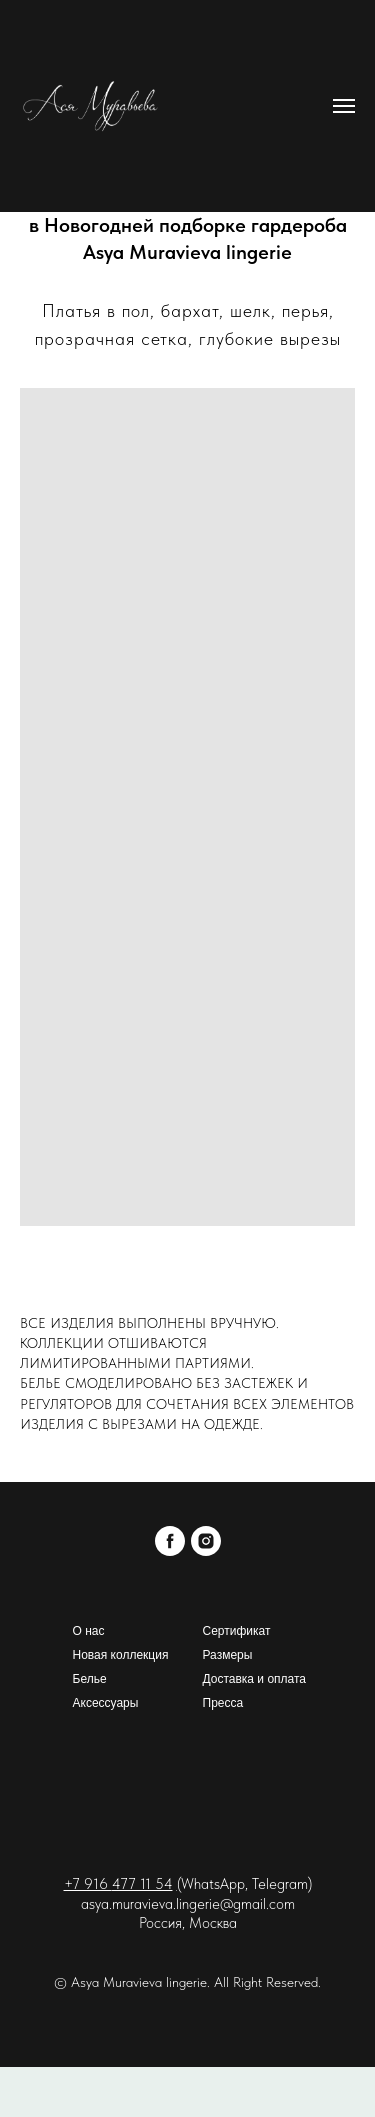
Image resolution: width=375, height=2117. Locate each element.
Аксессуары (106, 1703)
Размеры (228, 1655)
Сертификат (237, 1631)
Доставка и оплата (255, 1679)
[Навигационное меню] (344, 106)
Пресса (223, 1703)
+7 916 (88, 1884)
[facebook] (170, 1541)
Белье (90, 1679)
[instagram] (206, 1541)
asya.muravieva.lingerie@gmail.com (188, 1904)
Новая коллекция (121, 1655)
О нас (89, 1631)
